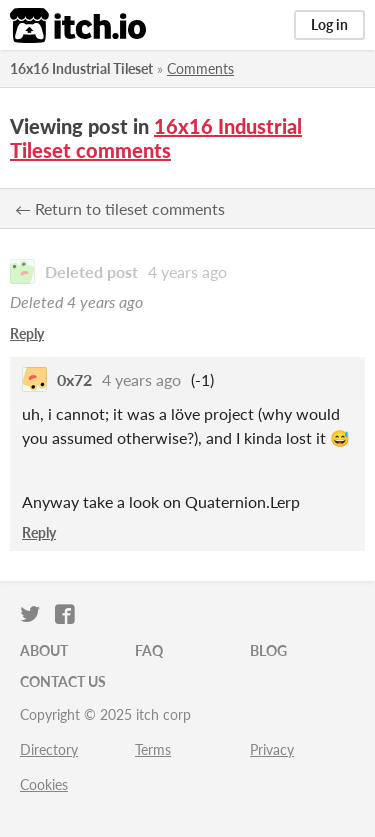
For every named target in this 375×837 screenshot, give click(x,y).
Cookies (44, 784)
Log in (329, 24)
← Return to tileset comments (120, 208)
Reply (27, 333)
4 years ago (187, 271)
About (44, 650)
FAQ (149, 650)
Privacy (272, 749)
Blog (268, 650)
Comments (200, 68)
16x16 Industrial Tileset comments (156, 138)
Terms (153, 749)
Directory (49, 749)
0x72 (74, 379)
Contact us (63, 681)
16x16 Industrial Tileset (81, 68)
